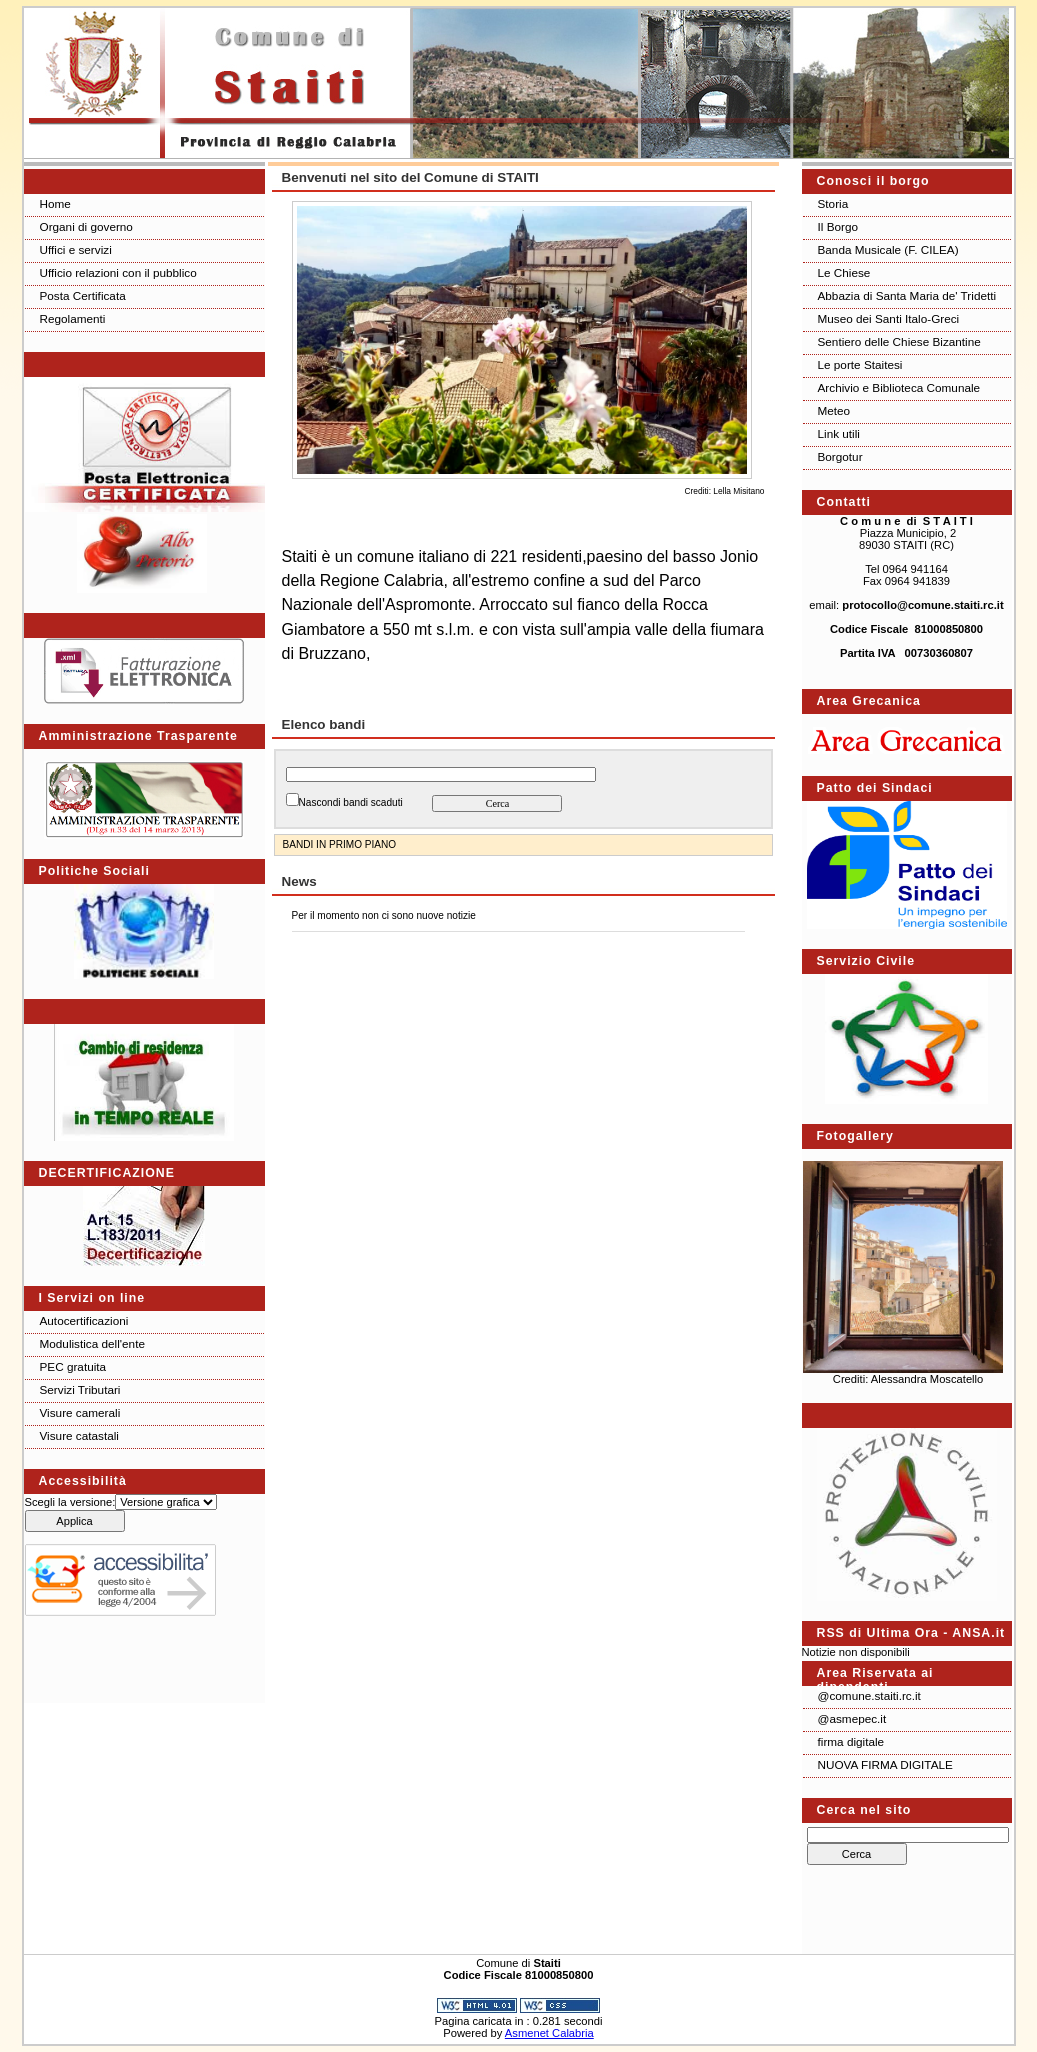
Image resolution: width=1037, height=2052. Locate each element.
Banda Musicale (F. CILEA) (888, 249)
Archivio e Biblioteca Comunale (899, 387)
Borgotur (840, 456)
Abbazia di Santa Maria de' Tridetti (907, 295)
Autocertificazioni (84, 1320)
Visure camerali (80, 1412)
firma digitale (851, 1741)
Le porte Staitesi (860, 364)
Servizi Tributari (80, 1389)
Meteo (834, 410)
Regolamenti (73, 318)
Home (55, 203)
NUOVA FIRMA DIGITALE (885, 1764)
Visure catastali (79, 1435)
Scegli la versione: (70, 1502)
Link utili (839, 433)
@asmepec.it (852, 1718)
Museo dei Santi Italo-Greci (889, 318)
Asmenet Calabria (549, 2033)
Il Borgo (838, 226)
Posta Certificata (83, 295)
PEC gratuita (73, 1366)
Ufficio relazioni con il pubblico (118, 272)
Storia (833, 203)
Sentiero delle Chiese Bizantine (899, 341)
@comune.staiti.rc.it (869, 1695)
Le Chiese (844, 272)
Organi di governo (86, 226)
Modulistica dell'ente (92, 1343)
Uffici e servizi (76, 249)
